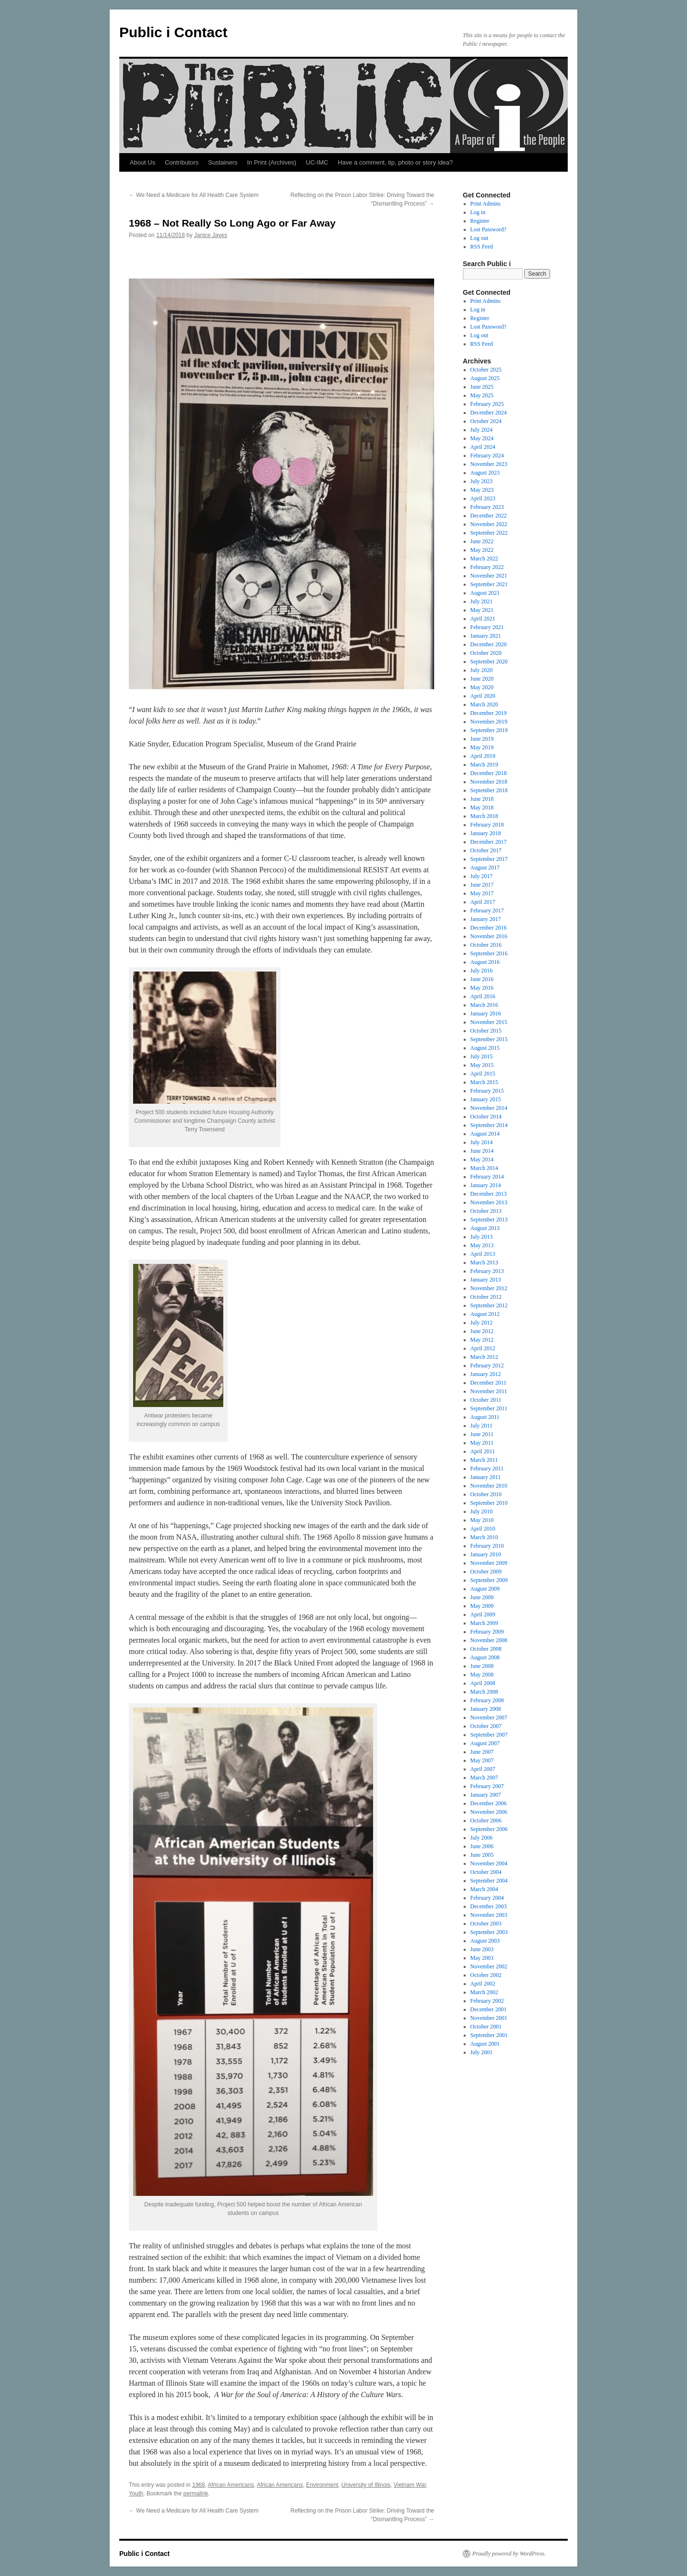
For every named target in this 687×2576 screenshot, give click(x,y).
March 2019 (484, 764)
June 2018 (482, 799)
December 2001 (488, 2009)
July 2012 (481, 1322)
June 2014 (482, 1151)
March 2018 (484, 816)
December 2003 (488, 1906)
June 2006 (482, 1846)
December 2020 (488, 644)
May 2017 (482, 893)
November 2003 (489, 1915)
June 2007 (482, 1751)
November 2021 (489, 575)
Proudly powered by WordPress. (509, 2553)
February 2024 (487, 455)
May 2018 (482, 807)
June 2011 (482, 1434)
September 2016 (489, 953)
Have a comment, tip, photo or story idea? (395, 162)
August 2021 (485, 593)
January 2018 (485, 833)
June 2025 (482, 386)
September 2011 (489, 1408)
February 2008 (487, 1700)
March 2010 (484, 1537)
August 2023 (485, 472)
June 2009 (482, 1597)
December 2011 (488, 1382)
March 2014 (484, 1168)
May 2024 (482, 438)
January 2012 (485, 1374)
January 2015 (485, 1099)
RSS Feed (481, 246)
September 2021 (489, 584)
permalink (195, 2493)
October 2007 (486, 1726)
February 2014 (487, 1176)
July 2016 (481, 970)
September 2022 (489, 532)
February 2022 (487, 567)
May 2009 (482, 1606)
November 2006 (489, 1812)
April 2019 (482, 756)
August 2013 (485, 1228)
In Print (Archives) (271, 162)
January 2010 (485, 1554)
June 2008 (482, 1666)
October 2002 (486, 1975)
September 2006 (489, 1829)
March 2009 (484, 1623)
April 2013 (482, 1254)
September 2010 (489, 1503)
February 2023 (487, 507)
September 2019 (489, 730)
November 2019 (489, 721)
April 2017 (482, 902)
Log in (478, 212)
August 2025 (485, 378)
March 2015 (484, 1082)
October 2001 (486, 2026)
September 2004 (489, 1880)
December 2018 (488, 773)
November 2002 (489, 1966)
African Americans (231, 2485)
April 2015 (482, 1073)
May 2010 (482, 1520)
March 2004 (484, 1889)
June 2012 (482, 1331)
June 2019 (482, 738)
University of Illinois (366, 2485)
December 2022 (488, 515)
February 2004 (487, 1897)
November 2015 (489, 1022)
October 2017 (486, 850)
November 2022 (489, 524)
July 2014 (481, 1142)
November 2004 (489, 1863)
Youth (136, 2493)
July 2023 (481, 481)
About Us (142, 162)
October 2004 (486, 1872)
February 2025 (487, 404)
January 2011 (485, 1477)
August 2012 (485, 1314)
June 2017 (482, 884)
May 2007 (482, 1760)
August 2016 (485, 962)
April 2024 (482, 447)
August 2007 (485, 1743)
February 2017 (487, 910)
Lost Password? (488, 229)
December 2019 (488, 713)
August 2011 (485, 1417)
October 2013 (486, 1211)
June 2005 (482, 1855)
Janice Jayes (210, 235)
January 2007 (485, 1794)
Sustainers (222, 162)
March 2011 (484, 1460)
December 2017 (488, 841)
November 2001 (489, 2018)
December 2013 (488, 1193)
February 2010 (487, 1545)
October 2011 (485, 1400)
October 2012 (486, 1296)
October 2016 (486, 944)
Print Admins (485, 203)
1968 (198, 2485)
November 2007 (489, 1717)
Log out (479, 238)
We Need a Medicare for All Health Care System (194, 195)
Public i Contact (173, 32)
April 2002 (482, 1983)
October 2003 (486, 1923)
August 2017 (485, 867)
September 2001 (489, 2035)
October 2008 (486, 1648)
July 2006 (481, 1837)
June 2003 (482, 1949)
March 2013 (484, 1262)
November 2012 (489, 1288)
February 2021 (487, 627)
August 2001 (485, 2043)
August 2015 (485, 1048)
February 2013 (487, 1271)
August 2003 (485, 1940)
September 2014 (489, 1125)
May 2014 (482, 1159)
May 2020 (482, 687)
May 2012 (482, 1339)
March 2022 (484, 558)
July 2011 (481, 1425)
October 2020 (486, 653)
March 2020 (484, 704)
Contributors (181, 162)
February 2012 (487, 1365)
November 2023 (489, 464)
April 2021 (482, 618)
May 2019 (482, 747)
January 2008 (485, 1709)
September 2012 (489, 1305)
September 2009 (489, 1580)
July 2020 (481, 670)
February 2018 (487, 824)
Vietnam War (410, 2485)
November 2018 (489, 781)
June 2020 (482, 678)
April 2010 (482, 1528)
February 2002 (487, 2000)
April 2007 (482, 1769)
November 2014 (489, 1108)
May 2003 (482, 1958)
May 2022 (482, 550)
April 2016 (482, 996)
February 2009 (487, 1631)
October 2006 (486, 1820)
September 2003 (489, 1932)
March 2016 (484, 1005)
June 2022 (482, 541)
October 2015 (486, 1030)
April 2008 (482, 1683)
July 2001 (481, 2052)
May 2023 (482, 489)
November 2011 (488, 1391)
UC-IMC (317, 162)
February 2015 (487, 1090)
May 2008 (482, 1674)
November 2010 (489, 1485)
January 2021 (485, 635)
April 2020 (482, 696)
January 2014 (485, 1185)
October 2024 (486, 421)
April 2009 (482, 1614)
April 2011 (482, 1451)
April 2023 (482, 498)
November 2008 (489, 1640)
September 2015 (489, 1039)
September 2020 (489, 661)
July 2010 (481, 1511)
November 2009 (489, 1563)
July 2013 (481, 1236)
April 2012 (482, 1348)
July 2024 (481, 429)
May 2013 (482, 1245)
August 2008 (485, 1657)
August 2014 (485, 1133)
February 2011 (487, 1468)
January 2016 (485, 1013)
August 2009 (485, 1588)
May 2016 (482, 987)
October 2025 (486, 369)
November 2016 (489, 936)
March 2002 (484, 1992)
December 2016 (488, 927)
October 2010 (486, 1494)
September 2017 (489, 859)
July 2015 (481, 1056)
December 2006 (488, 1803)
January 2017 (485, 919)
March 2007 (484, 1777)
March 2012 (484, 1357)
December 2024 (488, 412)
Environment (322, 2485)
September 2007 (489, 1734)
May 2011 (482, 1442)
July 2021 (481, 601)
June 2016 (482, 979)
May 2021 (482, 610)
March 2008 (484, 1691)
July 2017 (481, 876)
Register (479, 220)
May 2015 (482, 1065)
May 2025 (482, 395)
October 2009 (486, 1571)
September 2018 (489, 790)
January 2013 (485, 1279)
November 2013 (489, 1202)
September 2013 (489, 1219)
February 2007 (487, 1786)
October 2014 (486, 1116)
